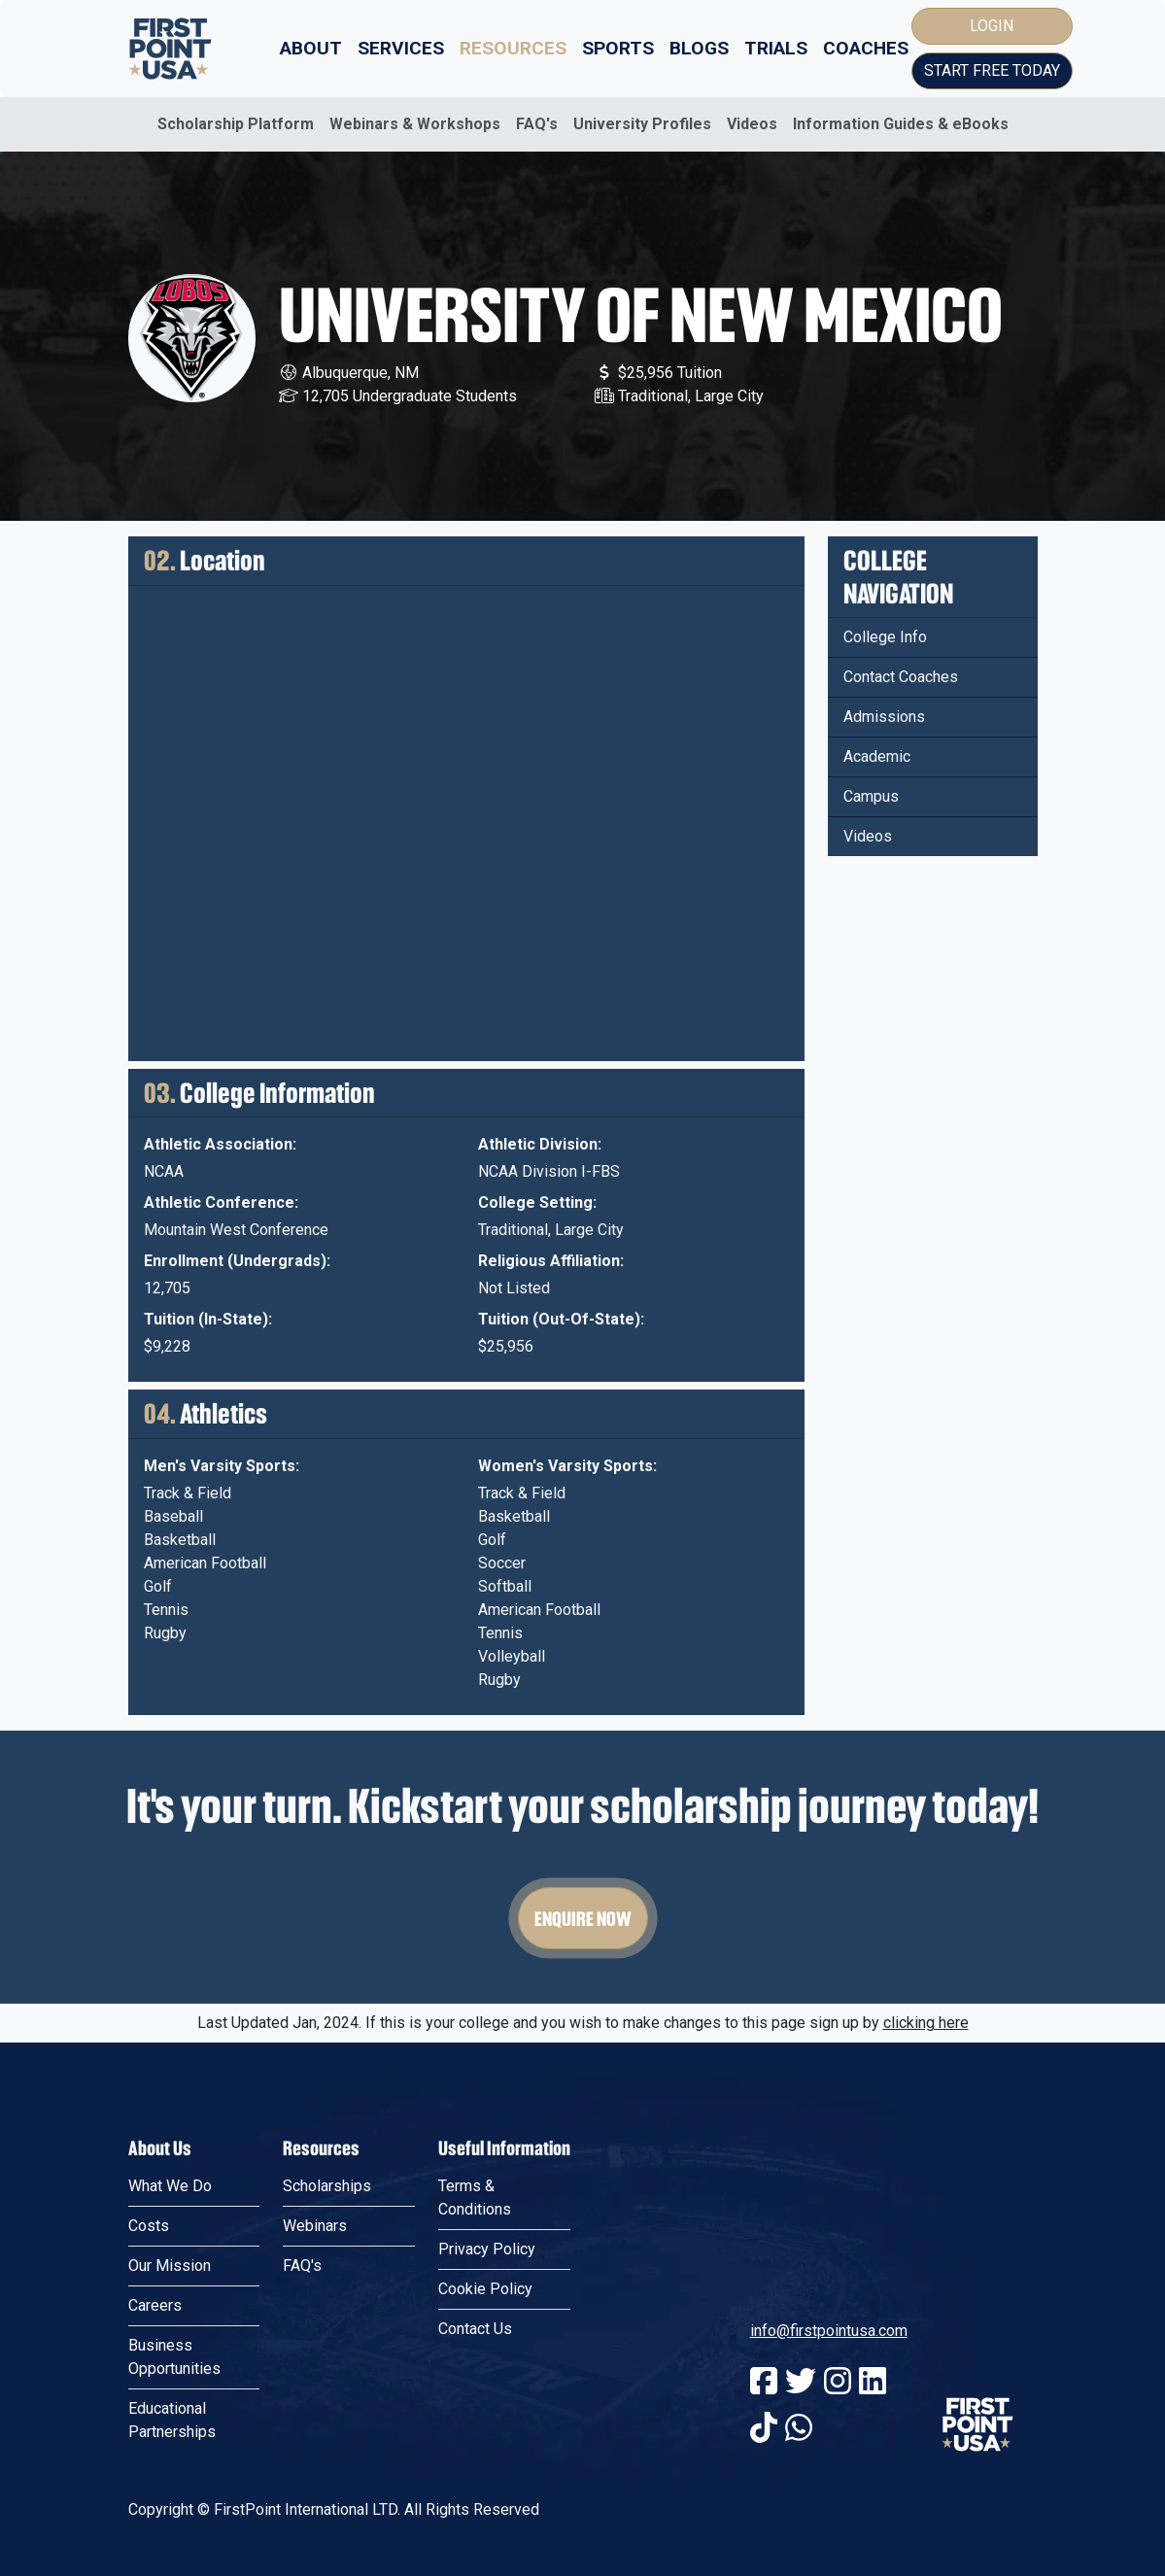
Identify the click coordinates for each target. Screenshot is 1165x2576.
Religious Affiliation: (551, 1261)
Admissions (884, 716)
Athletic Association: (220, 1144)
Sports (618, 48)
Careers (155, 2305)
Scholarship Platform (235, 124)
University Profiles (642, 124)
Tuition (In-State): (208, 1319)
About (311, 48)
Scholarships (327, 2186)
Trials (775, 48)
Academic (876, 756)
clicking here (926, 2022)
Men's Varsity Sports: (221, 1466)
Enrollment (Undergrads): (237, 1261)
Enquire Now (583, 1918)
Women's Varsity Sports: (567, 1466)
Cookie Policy (485, 2289)
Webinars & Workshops (414, 124)
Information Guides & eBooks (901, 124)
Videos (752, 124)
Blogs (699, 48)
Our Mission (169, 2265)
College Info (885, 637)
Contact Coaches (900, 677)
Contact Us (475, 2328)
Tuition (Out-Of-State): (561, 1319)
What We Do (170, 2186)
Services (401, 48)
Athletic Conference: (221, 1202)
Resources (513, 48)
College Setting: (537, 1202)
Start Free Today (992, 70)
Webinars (315, 2225)
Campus (871, 796)
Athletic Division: (539, 1144)
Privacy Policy (486, 2249)
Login (991, 26)
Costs (148, 2225)
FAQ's (537, 124)
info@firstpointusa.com (829, 2330)
